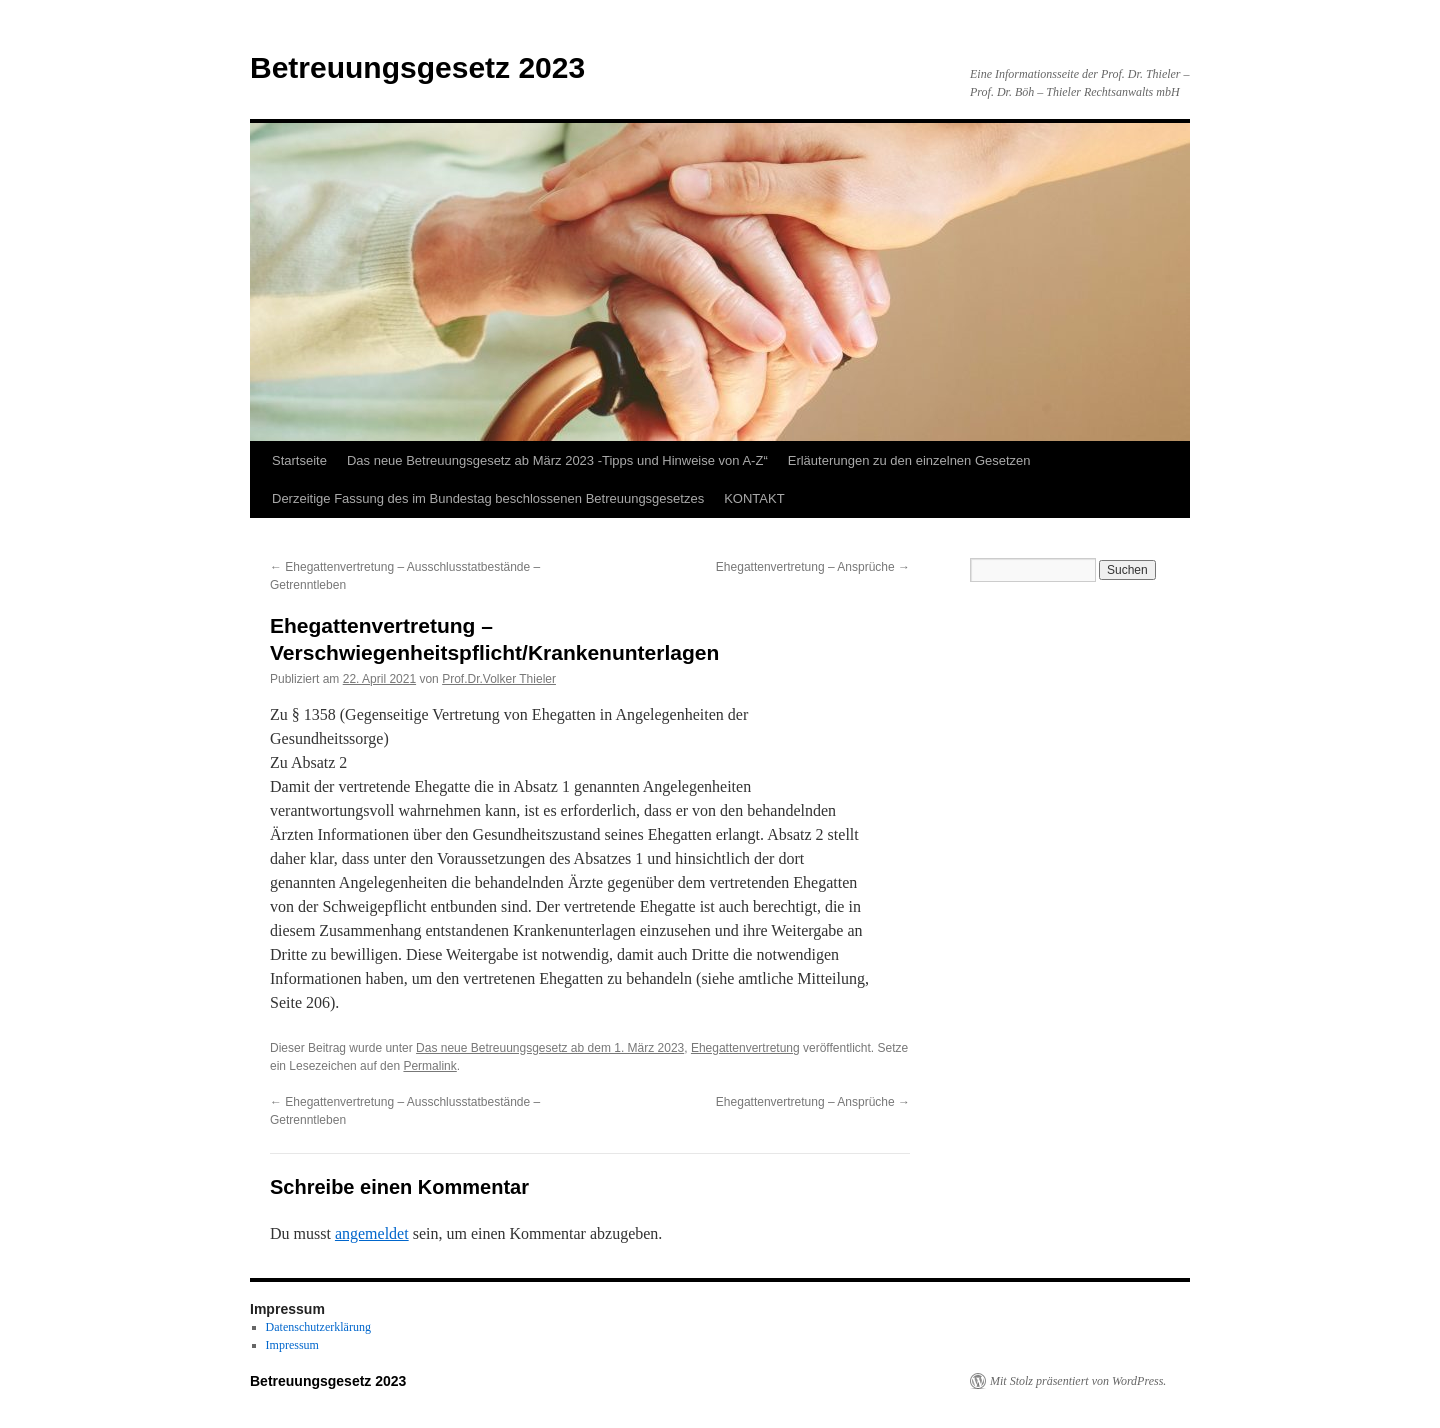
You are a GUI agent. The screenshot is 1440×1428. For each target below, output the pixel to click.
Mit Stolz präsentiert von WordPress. (1078, 1381)
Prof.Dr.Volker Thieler (499, 679)
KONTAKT (754, 498)
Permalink (429, 1066)
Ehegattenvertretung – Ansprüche (813, 567)
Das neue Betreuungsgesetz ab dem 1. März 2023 (550, 1048)
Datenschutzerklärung (318, 1327)
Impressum (292, 1345)
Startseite (299, 460)
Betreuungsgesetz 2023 (417, 67)
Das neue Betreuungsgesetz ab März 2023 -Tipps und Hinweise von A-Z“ (557, 460)
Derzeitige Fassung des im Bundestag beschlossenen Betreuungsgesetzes (488, 498)
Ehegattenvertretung (745, 1048)
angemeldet (372, 1233)
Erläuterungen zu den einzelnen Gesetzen (909, 460)
